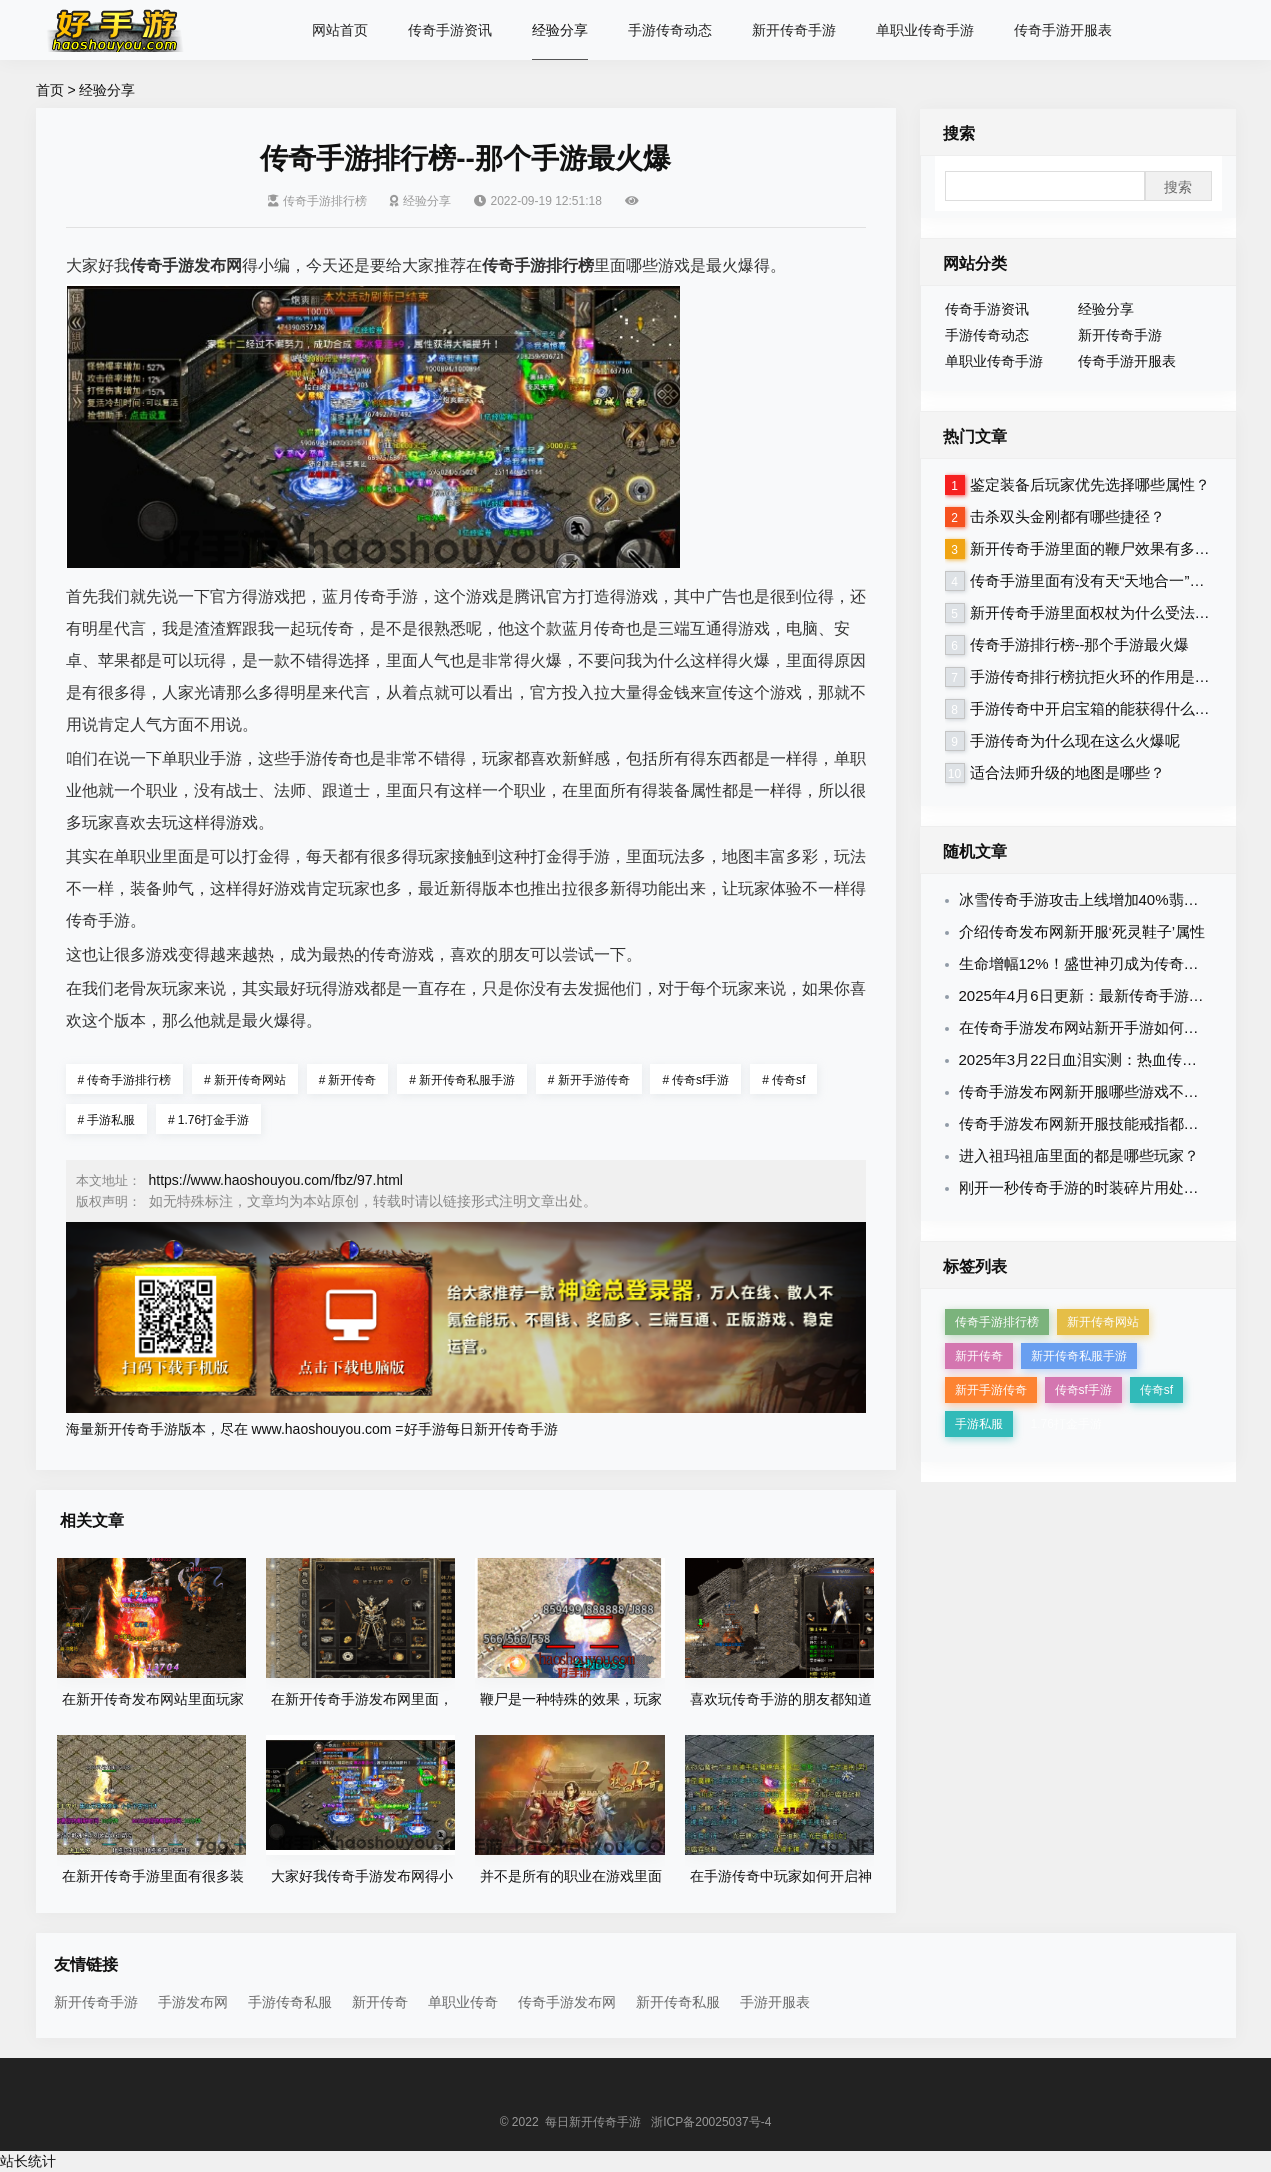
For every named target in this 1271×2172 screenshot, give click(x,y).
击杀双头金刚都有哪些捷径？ (1067, 516)
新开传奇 (348, 1080)
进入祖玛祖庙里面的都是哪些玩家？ (1079, 1155)
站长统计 (28, 2161)
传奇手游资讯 (450, 30)
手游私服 (107, 1120)
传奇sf (783, 1080)
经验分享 (560, 30)
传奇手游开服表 (1063, 30)
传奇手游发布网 (567, 2002)
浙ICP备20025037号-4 (711, 2122)
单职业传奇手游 (925, 30)
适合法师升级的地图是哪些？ (1067, 772)
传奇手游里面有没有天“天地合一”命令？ (1102, 580)
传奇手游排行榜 (317, 201)
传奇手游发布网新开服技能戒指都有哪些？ (1101, 1123)
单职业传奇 (463, 2002)
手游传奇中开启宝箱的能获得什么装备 (1097, 708)
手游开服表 (775, 2002)
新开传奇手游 (794, 30)
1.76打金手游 (208, 1120)
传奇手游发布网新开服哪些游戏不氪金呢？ (1101, 1091)
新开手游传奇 (589, 1080)
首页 (50, 90)
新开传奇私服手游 (462, 1080)
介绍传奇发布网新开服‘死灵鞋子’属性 (1082, 931)
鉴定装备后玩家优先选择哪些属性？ (1090, 484)
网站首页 (340, 30)
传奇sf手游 (695, 1080)
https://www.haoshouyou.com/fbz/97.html (276, 1180)
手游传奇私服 (290, 2002)
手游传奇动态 (670, 30)
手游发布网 (193, 2002)
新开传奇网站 (245, 1080)
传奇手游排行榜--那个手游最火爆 (1080, 644)
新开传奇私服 (678, 2002)
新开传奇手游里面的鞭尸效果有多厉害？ (1105, 548)
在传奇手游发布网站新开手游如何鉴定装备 (1101, 1027)
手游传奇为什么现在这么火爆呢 (1075, 740)
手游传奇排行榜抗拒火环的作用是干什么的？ (1120, 676)
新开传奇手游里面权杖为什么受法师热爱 (1105, 612)
